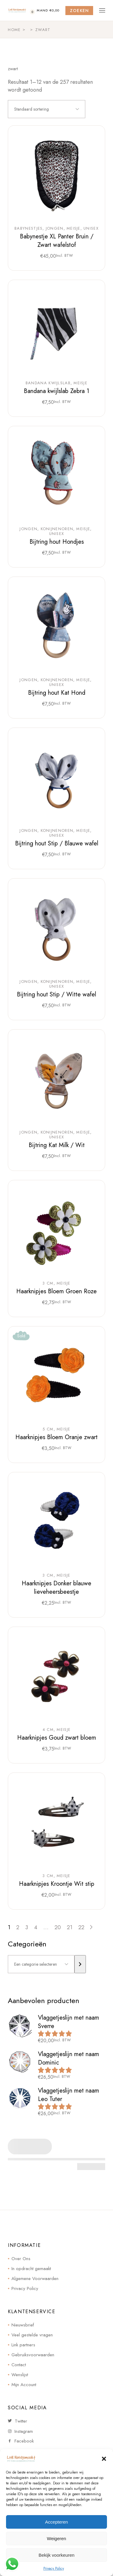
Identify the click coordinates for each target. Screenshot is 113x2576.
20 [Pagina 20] (58, 1927)
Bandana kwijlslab (48, 383)
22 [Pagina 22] (81, 1927)
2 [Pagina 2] (17, 1927)
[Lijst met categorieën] (41, 1964)
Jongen (55, 228)
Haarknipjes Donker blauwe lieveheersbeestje (56, 1587)
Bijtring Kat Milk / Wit (57, 1145)
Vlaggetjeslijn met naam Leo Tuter (68, 2094)
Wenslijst (19, 2374)
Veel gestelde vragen (32, 2335)
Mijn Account (23, 2384)
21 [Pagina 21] (69, 1927)
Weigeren (56, 2538)
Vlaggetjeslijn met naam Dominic (68, 2058)
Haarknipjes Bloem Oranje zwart (56, 1437)
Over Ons (20, 2258)
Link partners (23, 2345)
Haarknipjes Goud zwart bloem (56, 1737)
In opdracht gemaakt (31, 2268)
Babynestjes (28, 228)
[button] (104, 2459)
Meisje (73, 228)
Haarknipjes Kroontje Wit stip (56, 1883)
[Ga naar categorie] (80, 1964)
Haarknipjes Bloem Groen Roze (56, 1291)
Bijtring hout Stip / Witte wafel (56, 994)
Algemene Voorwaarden (34, 2278)
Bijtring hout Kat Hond (56, 692)
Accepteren (56, 2521)
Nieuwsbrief (22, 2325)
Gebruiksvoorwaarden (32, 2354)
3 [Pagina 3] (26, 1927)
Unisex (91, 228)
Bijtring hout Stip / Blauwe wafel (56, 843)
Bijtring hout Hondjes (57, 541)
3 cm (47, 1283)
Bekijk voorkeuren (56, 2555)
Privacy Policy (53, 2568)
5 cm (47, 1429)
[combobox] (46, 109)
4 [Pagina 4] (35, 1927)
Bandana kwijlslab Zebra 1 (56, 391)
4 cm (48, 1729)
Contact (18, 2364)
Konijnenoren (57, 529)
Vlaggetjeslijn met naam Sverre (68, 2021)
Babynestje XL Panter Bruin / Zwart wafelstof (56, 240)
